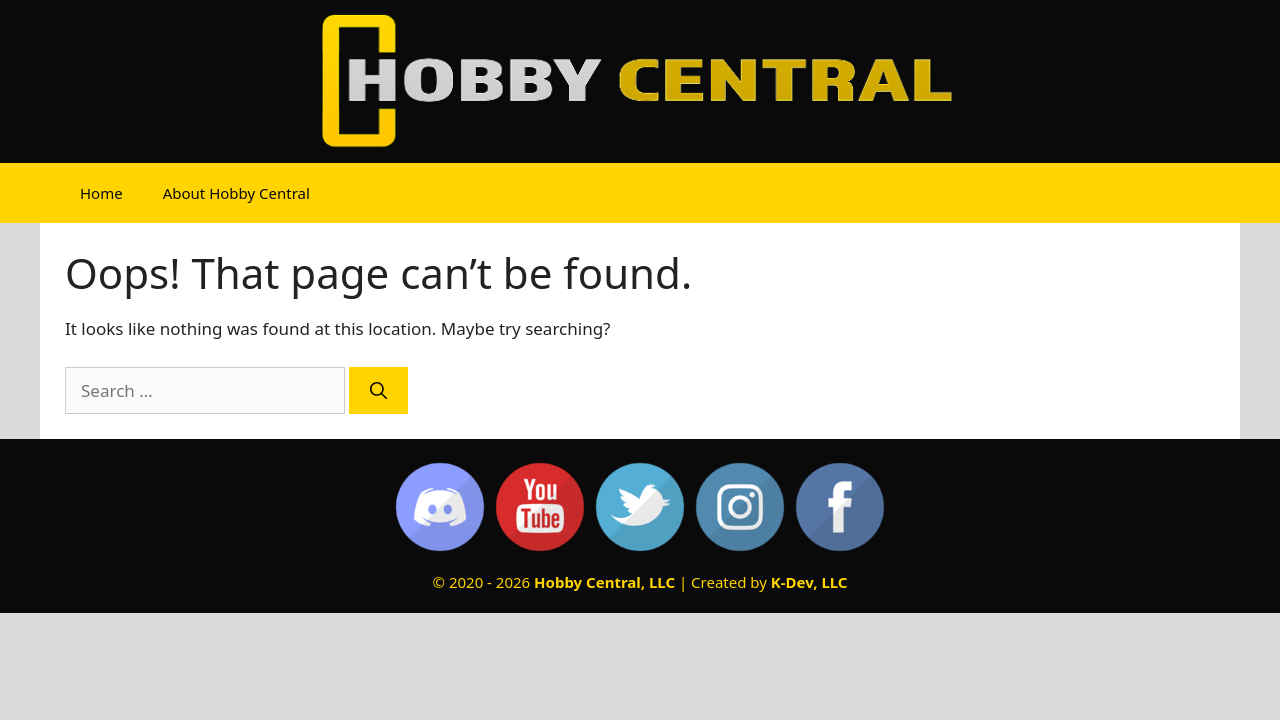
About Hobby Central (236, 193)
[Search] (378, 391)
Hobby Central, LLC (604, 582)
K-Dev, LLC (809, 582)
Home (101, 193)
